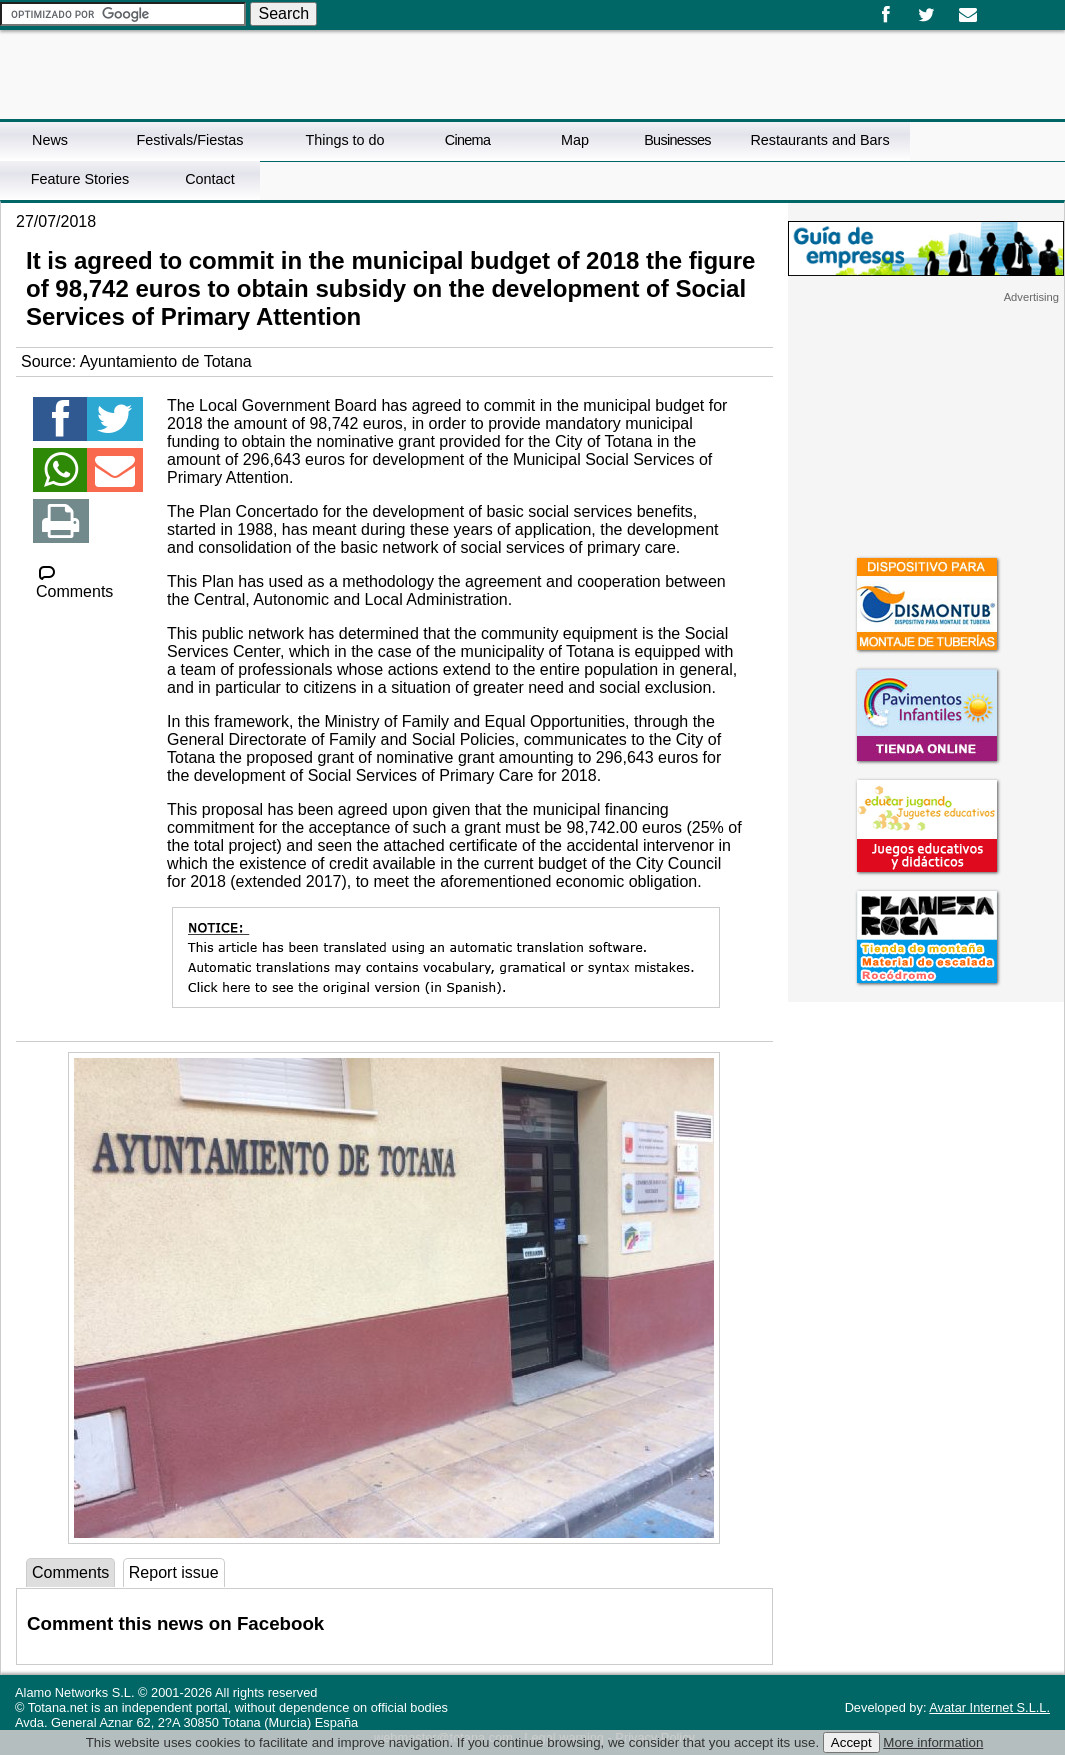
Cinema (467, 140)
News (50, 140)
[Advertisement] (926, 429)
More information (933, 1742)
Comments (74, 582)
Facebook (885, 15)
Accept (851, 1742)
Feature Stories (80, 179)
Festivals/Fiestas (189, 140)
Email (967, 15)
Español (997, 8)
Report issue (174, 1572)
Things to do (344, 140)
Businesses (677, 140)
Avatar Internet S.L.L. (989, 1707)
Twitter (926, 15)
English (1013, 8)
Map (575, 140)
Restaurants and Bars (819, 140)
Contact (210, 179)
